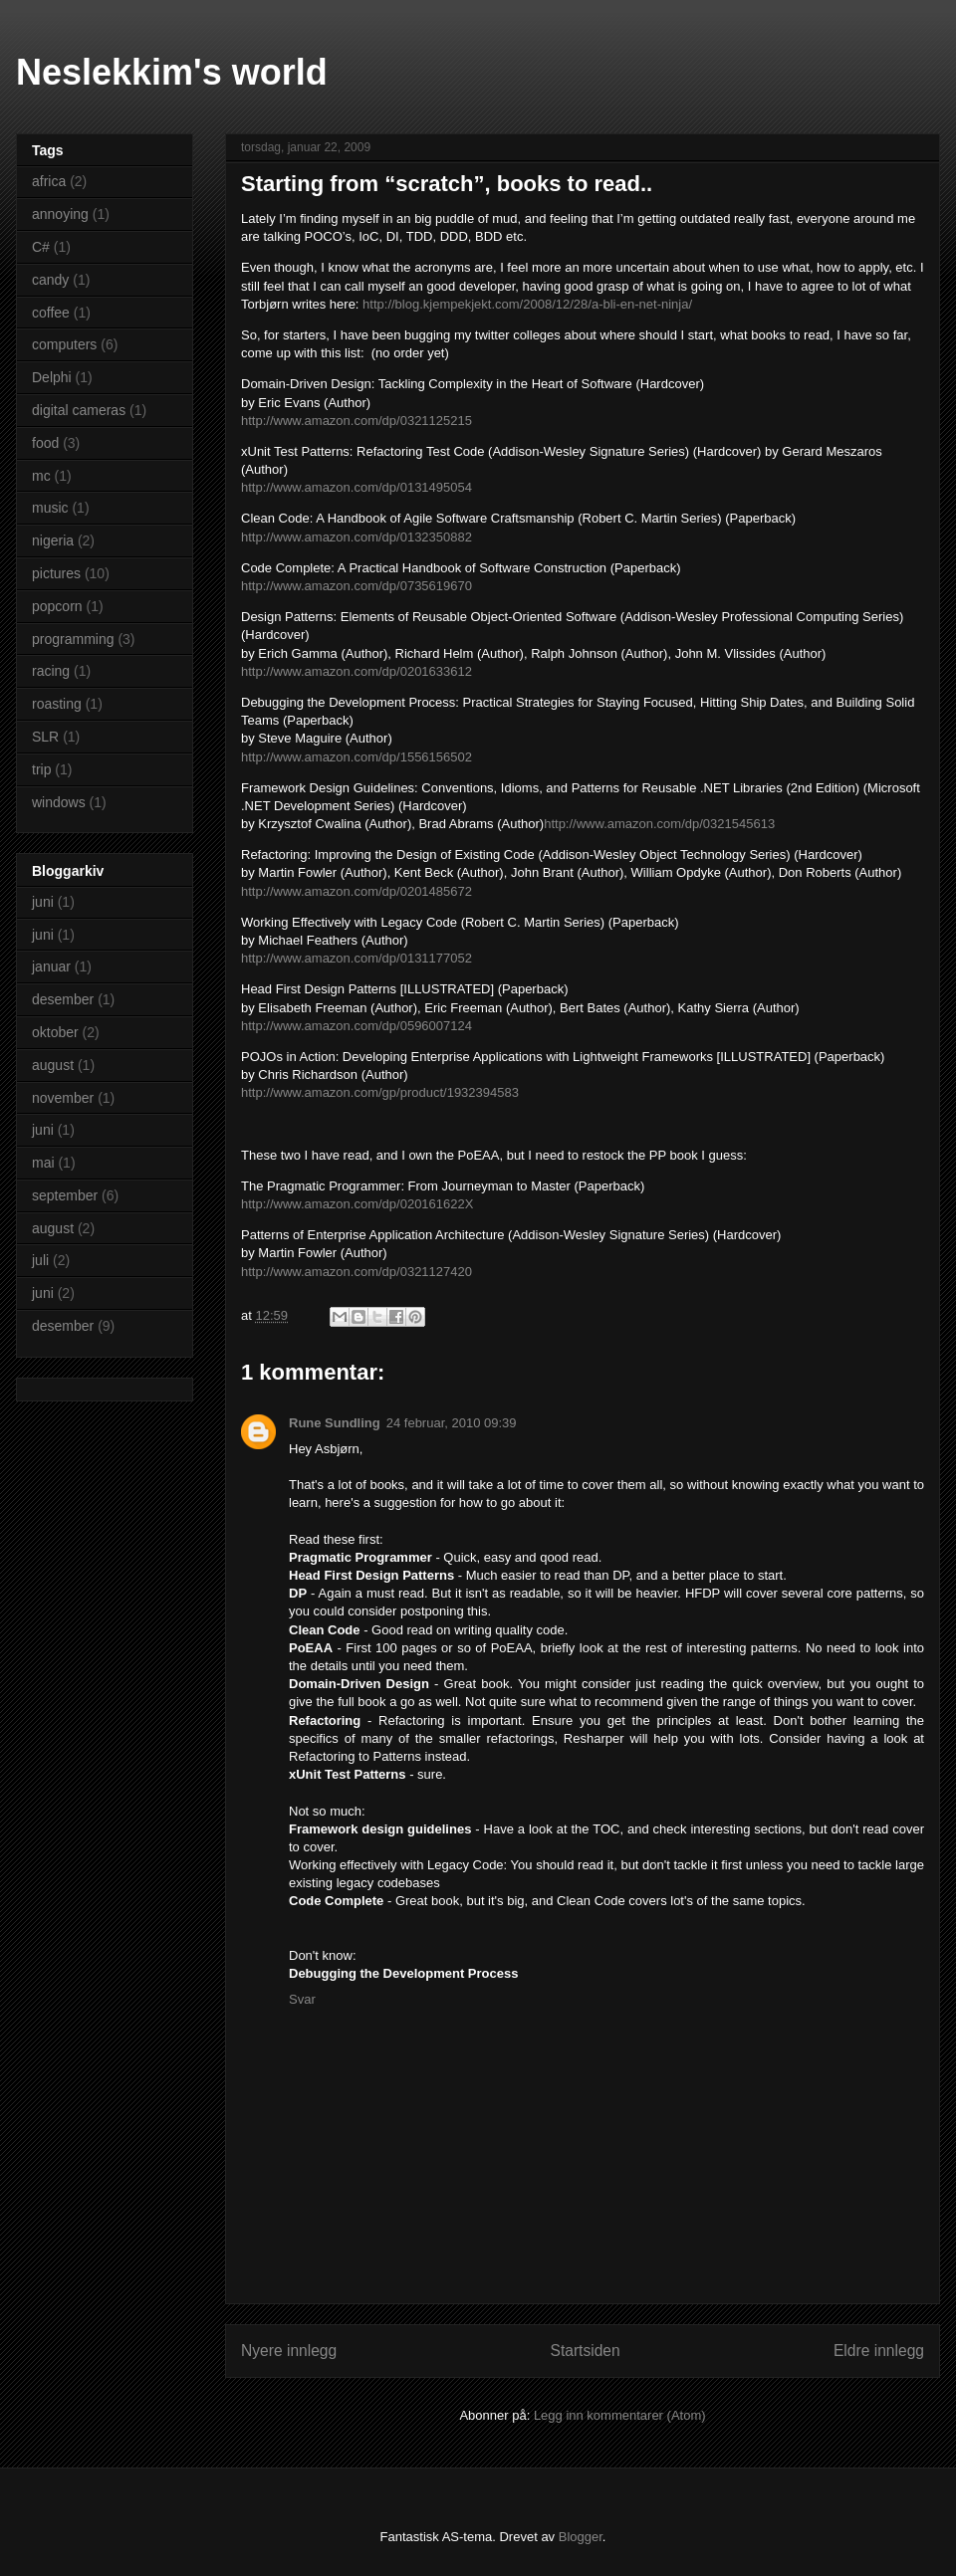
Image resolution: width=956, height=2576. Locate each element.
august (53, 1065)
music (50, 508)
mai (43, 1163)
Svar (302, 1999)
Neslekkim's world (172, 72)
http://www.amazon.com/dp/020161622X (357, 1203)
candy (50, 280)
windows (59, 802)
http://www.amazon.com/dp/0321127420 (356, 1271)
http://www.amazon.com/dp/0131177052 (356, 958)
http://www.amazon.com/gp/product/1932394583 (380, 1092)
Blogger (580, 2536)
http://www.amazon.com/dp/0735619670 (356, 585)
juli (40, 1260)
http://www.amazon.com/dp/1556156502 (356, 757)
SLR (45, 737)
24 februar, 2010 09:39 (451, 1422)
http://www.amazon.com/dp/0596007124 (356, 1025)
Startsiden (584, 2350)
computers (64, 344)
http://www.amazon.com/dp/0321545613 (659, 823)
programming (73, 639)
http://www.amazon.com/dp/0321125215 (356, 420)
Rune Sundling (334, 1422)
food (45, 443)
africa (49, 181)
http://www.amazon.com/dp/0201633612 (356, 671)
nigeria (53, 540)
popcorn (57, 606)
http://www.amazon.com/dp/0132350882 (356, 537)
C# (41, 247)
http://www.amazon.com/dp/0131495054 (356, 487)
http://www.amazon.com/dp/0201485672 (356, 891)
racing (51, 671)
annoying (60, 214)
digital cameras (78, 410)
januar (51, 966)
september (65, 1195)
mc (41, 476)
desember (63, 999)
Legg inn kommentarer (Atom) (620, 2415)
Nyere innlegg (289, 2350)
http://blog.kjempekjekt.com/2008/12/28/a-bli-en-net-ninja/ (527, 304)
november (63, 1098)
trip (41, 769)
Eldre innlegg (879, 2350)
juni (43, 902)
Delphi (52, 377)
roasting (57, 704)
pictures (56, 573)
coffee (51, 313)
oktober (55, 1032)
